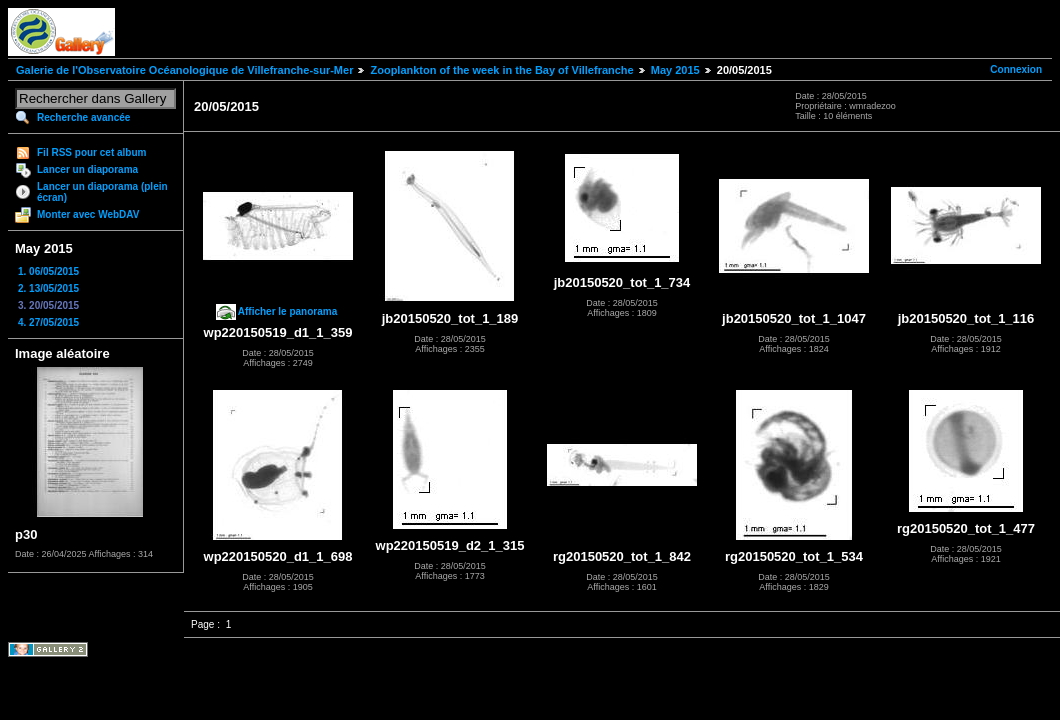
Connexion (1016, 69)
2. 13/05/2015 (48, 288)
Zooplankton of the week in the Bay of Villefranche (501, 70)
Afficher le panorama (287, 311)
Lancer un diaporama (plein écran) (102, 192)
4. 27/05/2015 (48, 322)
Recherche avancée (83, 117)
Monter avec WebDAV (88, 214)
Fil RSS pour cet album (91, 152)
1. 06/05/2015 (48, 271)
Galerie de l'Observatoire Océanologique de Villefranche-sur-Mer (184, 70)
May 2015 (675, 70)
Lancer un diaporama (87, 169)
